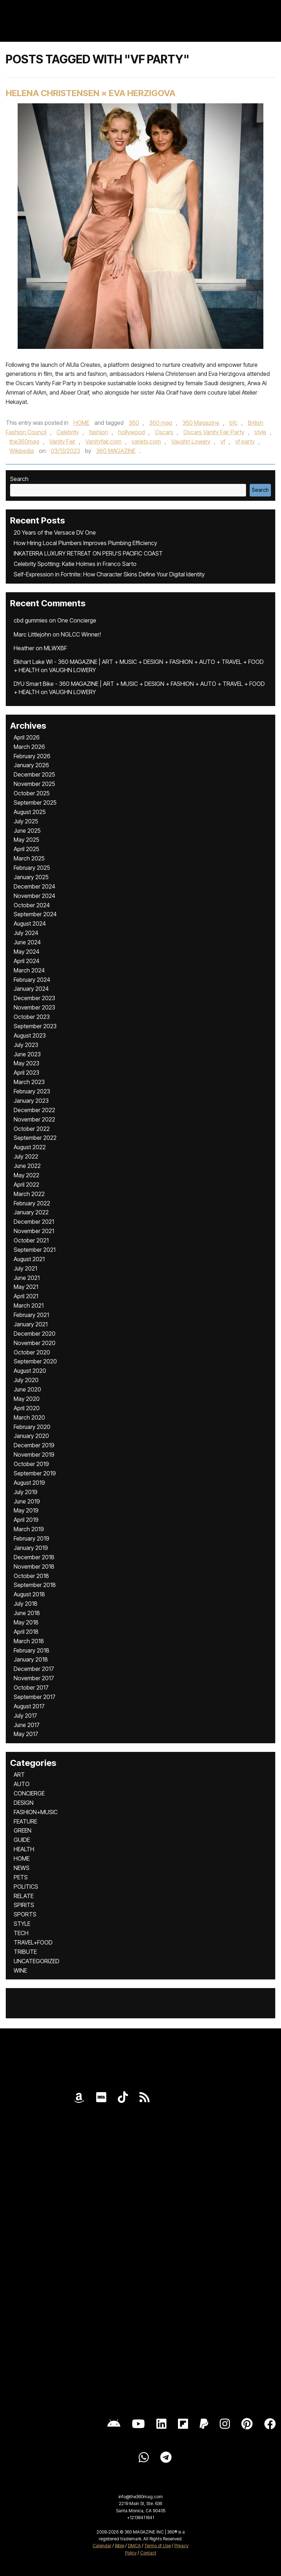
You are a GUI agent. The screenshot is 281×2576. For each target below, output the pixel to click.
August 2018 (29, 1594)
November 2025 (34, 783)
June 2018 (27, 1613)
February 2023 (32, 1091)
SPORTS (25, 1914)
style (260, 432)
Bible (119, 2545)
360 (134, 422)
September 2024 (35, 914)
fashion (98, 432)
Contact (148, 2552)
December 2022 (34, 1110)
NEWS (22, 1867)
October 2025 (32, 793)
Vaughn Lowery (190, 441)
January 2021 (31, 1324)
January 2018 (31, 1659)
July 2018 (25, 1603)
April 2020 (27, 1408)
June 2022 (27, 1165)
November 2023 (34, 1007)
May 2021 (26, 1286)
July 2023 (26, 1044)
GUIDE (22, 1839)
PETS (21, 1877)
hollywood (131, 432)
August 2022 (30, 1147)
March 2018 (29, 1641)
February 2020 (32, 1426)
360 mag (160, 422)
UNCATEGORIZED (36, 1961)
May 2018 (26, 1622)
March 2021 (29, 1305)
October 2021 (31, 1240)
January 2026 (31, 765)
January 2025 (31, 877)
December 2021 (34, 1221)
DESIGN (24, 1802)
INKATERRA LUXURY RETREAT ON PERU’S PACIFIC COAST (88, 553)
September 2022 (35, 1137)
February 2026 (32, 756)
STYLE (22, 1923)
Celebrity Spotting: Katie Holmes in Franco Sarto (75, 563)
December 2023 (34, 998)
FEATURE (25, 1821)
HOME (81, 422)
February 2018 (31, 1650)
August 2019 (29, 1482)
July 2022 (26, 1156)
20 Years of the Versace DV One (55, 532)
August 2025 (30, 811)
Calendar (102, 2545)
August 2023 (30, 1035)
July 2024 (26, 932)
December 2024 (34, 886)
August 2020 (30, 1370)
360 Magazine (200, 422)
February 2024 (32, 979)
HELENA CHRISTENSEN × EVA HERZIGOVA (90, 93)
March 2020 (29, 1417)
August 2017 (29, 1706)
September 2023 (35, 1026)
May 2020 (27, 1398)
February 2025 (32, 867)
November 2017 (34, 1678)
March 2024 (29, 970)
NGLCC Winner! (81, 634)
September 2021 (34, 1249)
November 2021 (34, 1231)
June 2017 (27, 1724)
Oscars (164, 432)
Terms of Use (157, 2545)
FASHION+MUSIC (36, 1812)
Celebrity (68, 432)
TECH (21, 1933)
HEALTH (24, 1849)
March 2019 (29, 1529)
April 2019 (26, 1519)
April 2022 (26, 1184)
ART (19, 1774)
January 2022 (31, 1212)
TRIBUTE (25, 1951)
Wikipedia (21, 450)
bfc (233, 422)
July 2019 (25, 1492)
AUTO (22, 1784)
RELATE (24, 1896)
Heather (24, 648)
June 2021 (27, 1277)
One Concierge (76, 620)
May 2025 (26, 839)
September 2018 (35, 1584)
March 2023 (29, 1081)
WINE (20, 1970)
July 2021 (25, 1268)
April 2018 (26, 1631)
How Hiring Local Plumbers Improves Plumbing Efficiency (85, 543)
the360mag (24, 441)
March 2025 (29, 858)
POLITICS (26, 1886)
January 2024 (31, 988)
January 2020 (31, 1435)
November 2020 (34, 1343)
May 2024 (26, 951)
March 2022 (29, 1193)
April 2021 (26, 1296)
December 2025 (34, 774)
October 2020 (32, 1352)
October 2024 (32, 905)
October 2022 (32, 1128)
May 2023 (26, 1063)
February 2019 (31, 1538)
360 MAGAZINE (115, 450)
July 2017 (25, 1715)
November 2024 (34, 895)
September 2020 (35, 1361)
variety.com (146, 441)
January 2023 (31, 1100)
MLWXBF (55, 648)
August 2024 (30, 923)
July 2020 (26, 1380)
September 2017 (34, 1696)
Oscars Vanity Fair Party (213, 432)
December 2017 (34, 1668)
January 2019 (31, 1547)
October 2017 (31, 1687)
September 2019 (35, 1473)
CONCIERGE (29, 1793)
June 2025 (27, 830)
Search (19, 478)
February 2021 (31, 1314)
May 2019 (26, 1510)
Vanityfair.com (103, 441)
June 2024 (27, 942)
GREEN (22, 1830)
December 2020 (34, 1333)
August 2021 (29, 1259)
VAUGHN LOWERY (72, 670)
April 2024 (26, 961)
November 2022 (34, 1119)
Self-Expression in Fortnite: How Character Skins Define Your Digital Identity (109, 574)
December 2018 (34, 1557)
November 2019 (34, 1454)
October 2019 (31, 1463)
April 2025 (26, 849)
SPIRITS (24, 1905)
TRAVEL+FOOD (33, 1942)
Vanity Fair (62, 441)
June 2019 (27, 1501)
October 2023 (32, 1016)
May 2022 (26, 1175)
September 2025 (35, 802)
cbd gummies (31, 620)
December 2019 (34, 1445)
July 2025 (26, 821)
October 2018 (31, 1575)
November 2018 (34, 1566)
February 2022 (32, 1203)
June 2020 (27, 1389)
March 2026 (29, 746)
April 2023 (26, 1072)
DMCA (134, 2545)
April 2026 (27, 737)
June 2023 (27, 1054)
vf (222, 441)
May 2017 (26, 1733)
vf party (245, 441)
